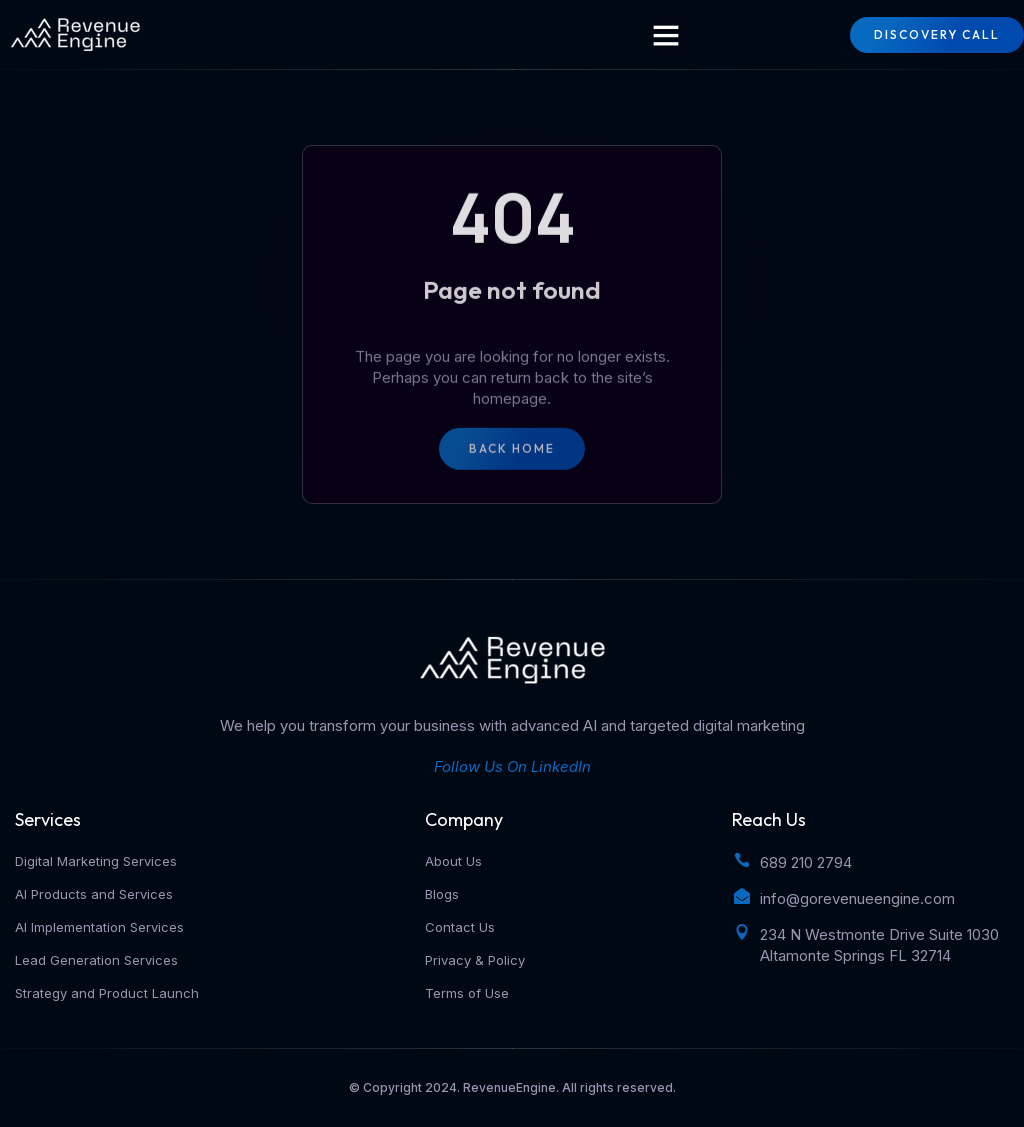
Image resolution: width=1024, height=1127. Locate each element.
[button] (666, 35)
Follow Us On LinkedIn (512, 766)
